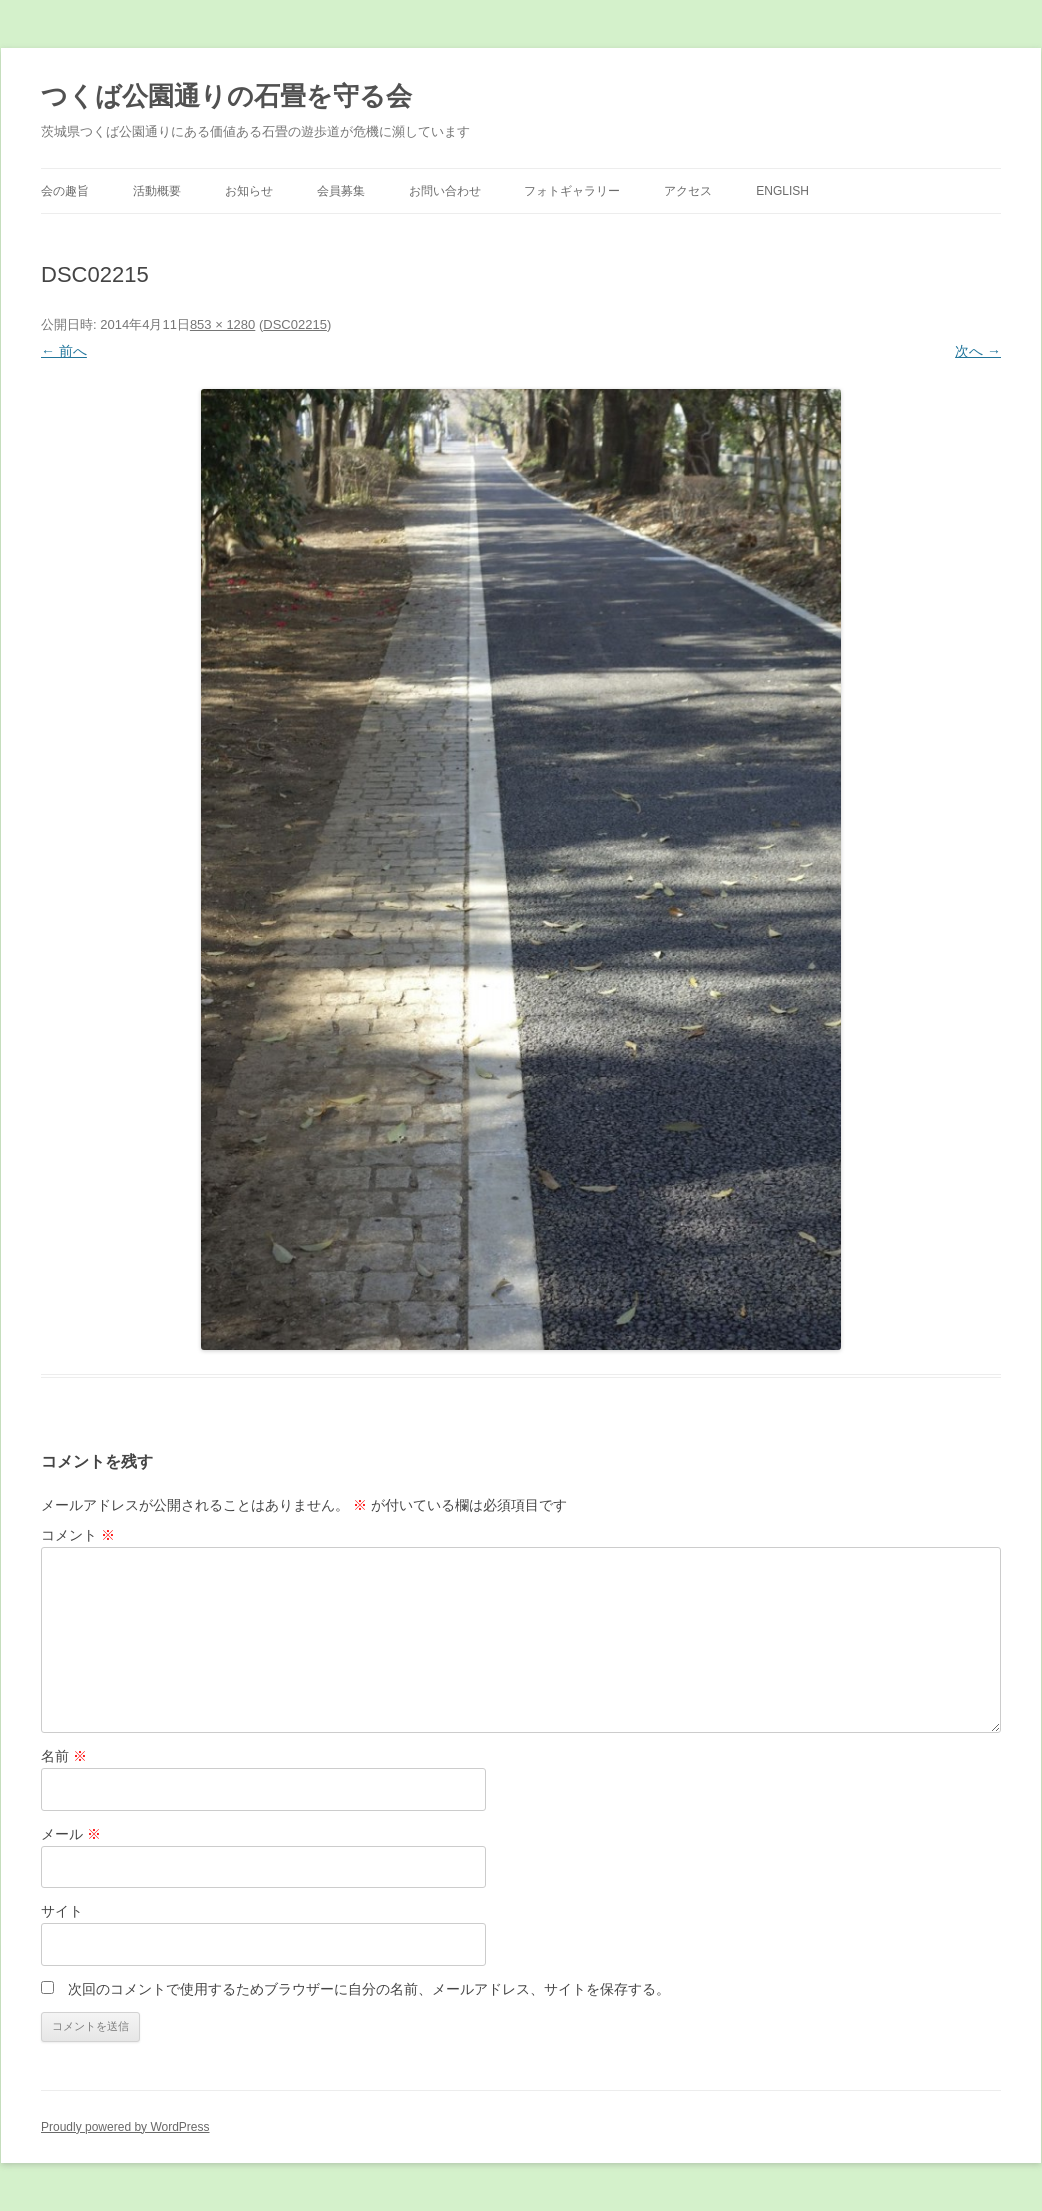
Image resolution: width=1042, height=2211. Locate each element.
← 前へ (64, 351)
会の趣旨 (65, 191)
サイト (62, 1911)
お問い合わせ (445, 191)
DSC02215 (295, 324)
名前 (64, 1756)
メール (71, 1834)
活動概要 (157, 191)
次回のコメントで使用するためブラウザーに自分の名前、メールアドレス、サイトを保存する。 (369, 1989)
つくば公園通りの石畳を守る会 (226, 96)
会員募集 (341, 191)
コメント (78, 1535)
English (782, 191)
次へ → (978, 351)
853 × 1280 (222, 324)
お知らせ (249, 191)
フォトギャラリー (572, 191)
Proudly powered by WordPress (125, 2127)
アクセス (688, 191)
